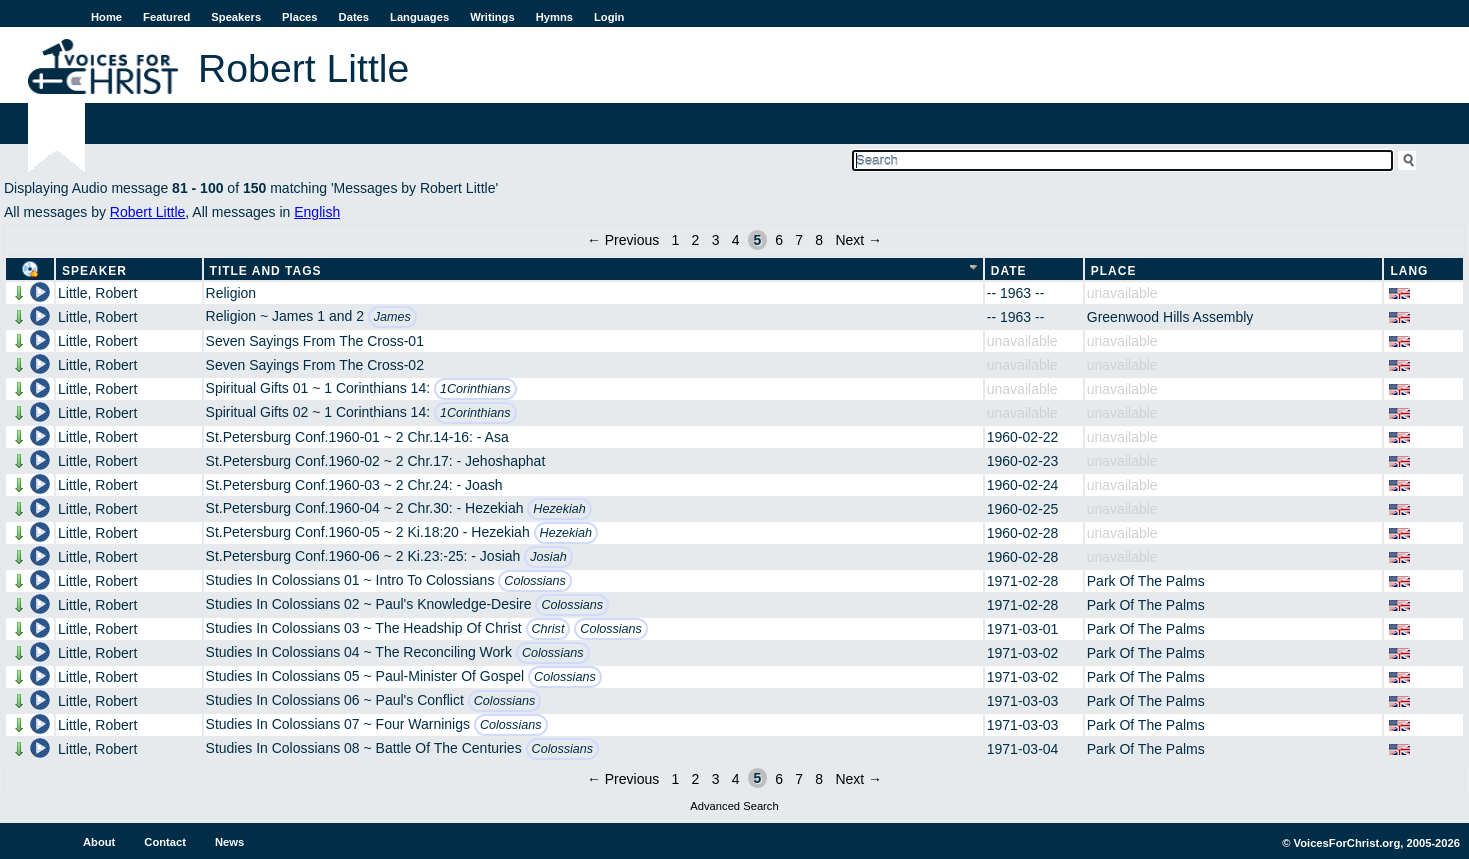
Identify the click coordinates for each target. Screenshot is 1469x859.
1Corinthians (475, 389)
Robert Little (147, 212)
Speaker (94, 271)
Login (609, 17)
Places (299, 17)
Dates (354, 17)
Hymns (554, 17)
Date (1009, 271)
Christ (548, 629)
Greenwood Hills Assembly (1170, 317)
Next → (858, 240)
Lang (1409, 271)
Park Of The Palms (1146, 581)
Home (106, 17)
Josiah (548, 557)
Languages (419, 17)
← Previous (623, 240)
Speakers (236, 17)
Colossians (535, 581)
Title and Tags (266, 271)
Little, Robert (97, 293)
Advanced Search (734, 806)
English (317, 212)
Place (1114, 271)
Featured (166, 17)
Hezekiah (559, 509)
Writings (492, 17)
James (392, 317)
